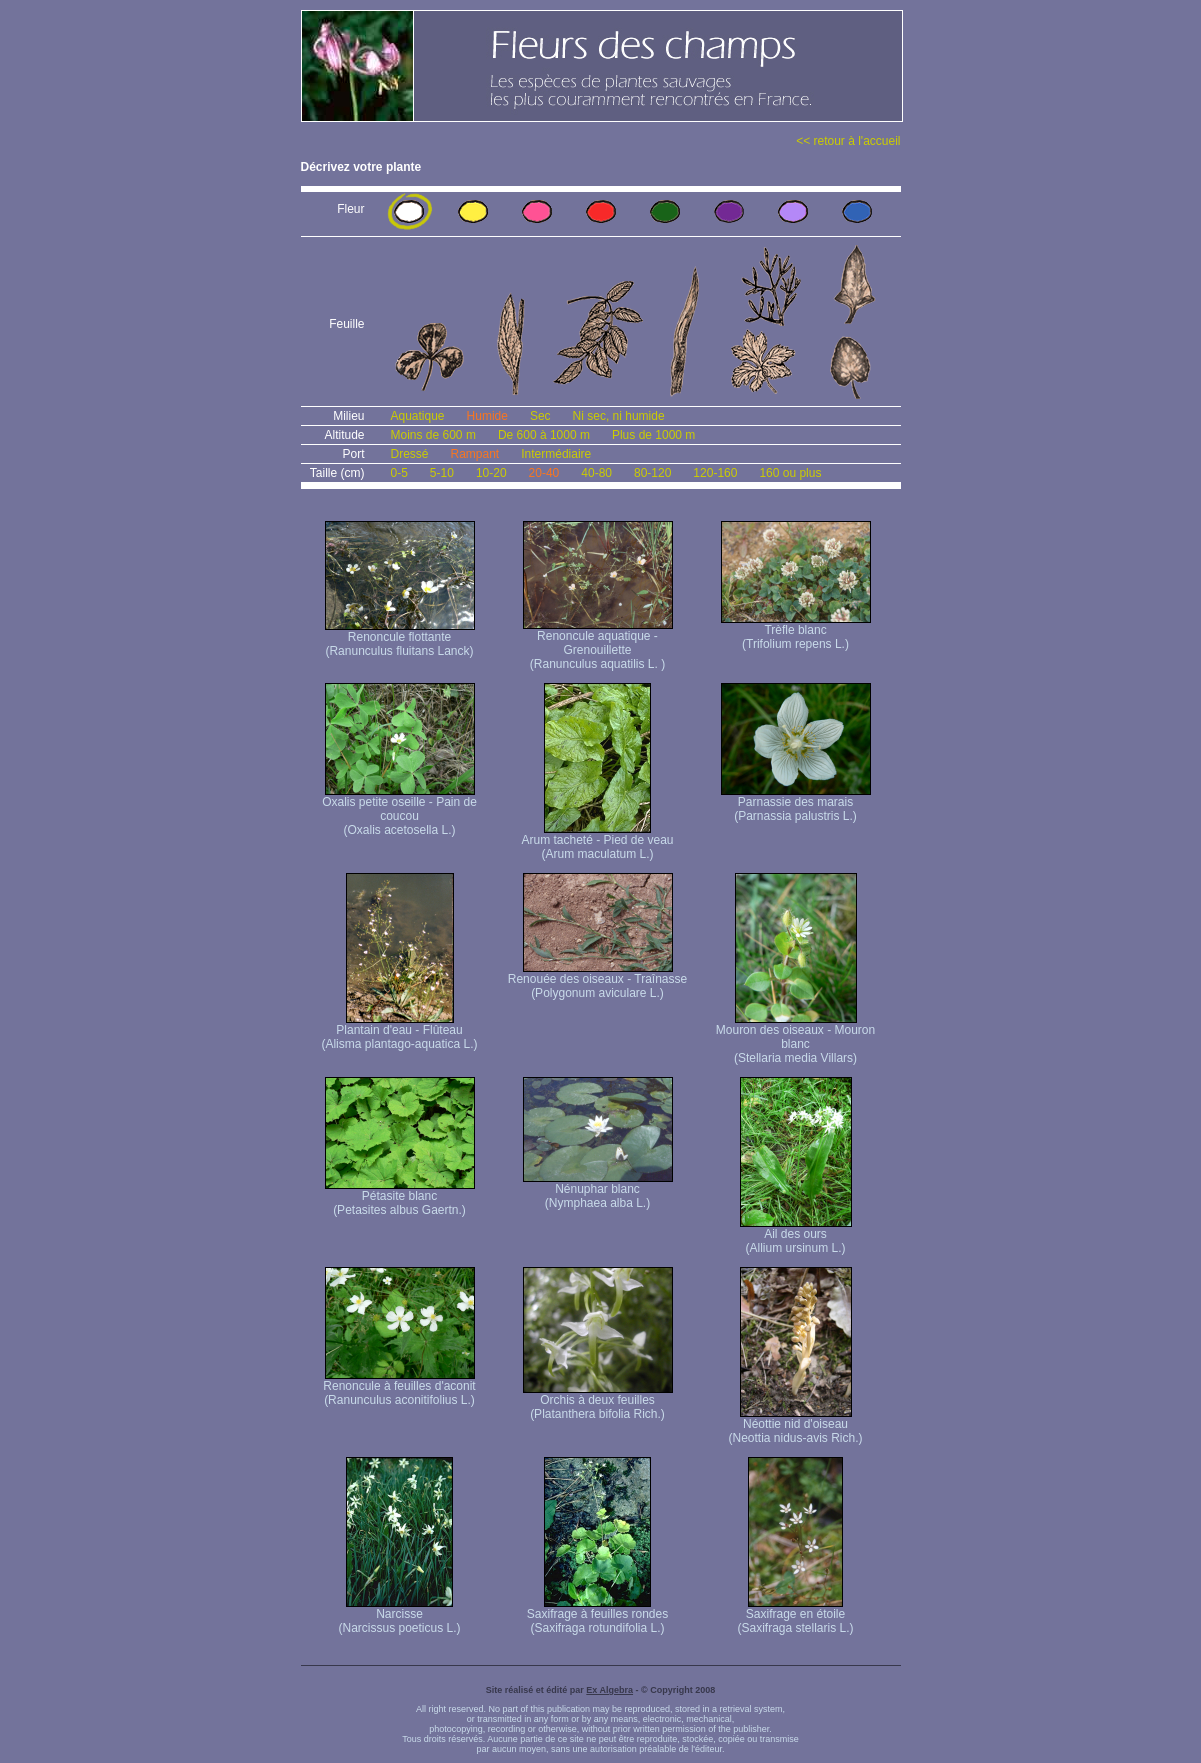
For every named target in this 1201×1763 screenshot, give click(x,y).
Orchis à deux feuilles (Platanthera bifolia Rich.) (598, 1401)
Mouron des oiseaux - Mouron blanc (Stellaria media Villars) (795, 1038)
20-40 (544, 473)
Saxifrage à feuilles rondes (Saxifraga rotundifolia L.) (597, 1615)
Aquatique (418, 416)
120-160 (715, 473)
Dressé (410, 454)
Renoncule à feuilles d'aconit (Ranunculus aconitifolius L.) (399, 1387)
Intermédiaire (556, 454)
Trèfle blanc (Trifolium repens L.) (796, 631)
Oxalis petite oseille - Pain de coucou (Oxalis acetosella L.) (399, 810)
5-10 (442, 473)
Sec (540, 416)
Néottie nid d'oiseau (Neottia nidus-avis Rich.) (795, 1425)
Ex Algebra (609, 1690)
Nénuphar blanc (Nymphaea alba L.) (598, 1190)
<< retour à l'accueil (848, 141)
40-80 (596, 473)
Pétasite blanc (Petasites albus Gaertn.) (400, 1197)
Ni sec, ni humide (619, 416)
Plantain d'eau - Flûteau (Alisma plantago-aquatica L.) (399, 1031)
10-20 (491, 473)
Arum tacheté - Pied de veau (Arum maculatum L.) (597, 841)
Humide (487, 416)
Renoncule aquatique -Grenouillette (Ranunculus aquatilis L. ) (598, 644)
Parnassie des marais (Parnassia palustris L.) (796, 803)
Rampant (475, 454)
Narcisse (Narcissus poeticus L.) (399, 1615)
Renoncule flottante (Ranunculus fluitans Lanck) (400, 638)
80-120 (652, 473)
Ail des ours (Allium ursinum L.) (796, 1235)
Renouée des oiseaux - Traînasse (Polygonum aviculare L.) (597, 980)
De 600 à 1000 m (544, 435)
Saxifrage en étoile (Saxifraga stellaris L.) (795, 1615)
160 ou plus (790, 473)
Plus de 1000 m (653, 435)
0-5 (399, 473)
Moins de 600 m (433, 435)
